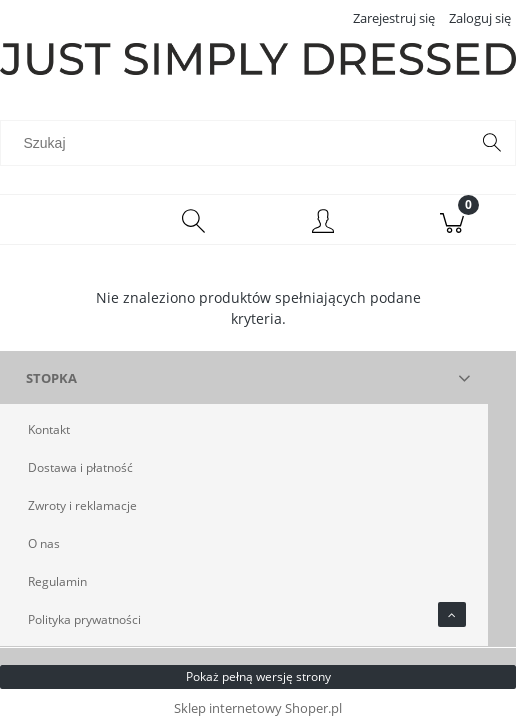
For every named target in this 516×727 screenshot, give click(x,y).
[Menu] (64, 220)
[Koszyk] (451, 220)
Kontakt (49, 429)
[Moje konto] (322, 223)
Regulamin (57, 581)
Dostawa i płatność (80, 467)
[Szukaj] (492, 143)
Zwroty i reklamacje (82, 505)
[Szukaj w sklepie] (239, 143)
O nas (44, 543)
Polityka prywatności (84, 619)
